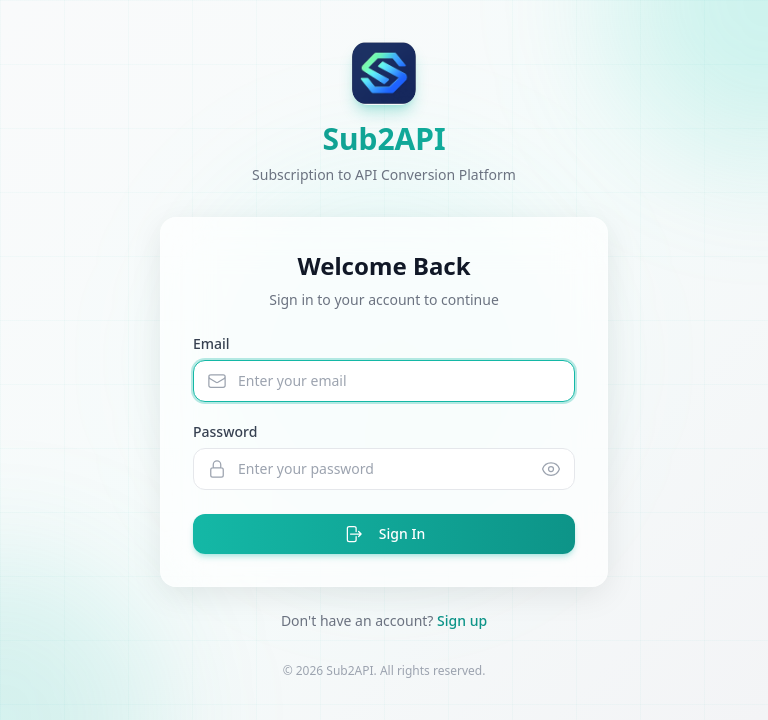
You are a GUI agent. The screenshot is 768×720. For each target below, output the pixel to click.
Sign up (462, 620)
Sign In (384, 534)
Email (211, 343)
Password (225, 431)
